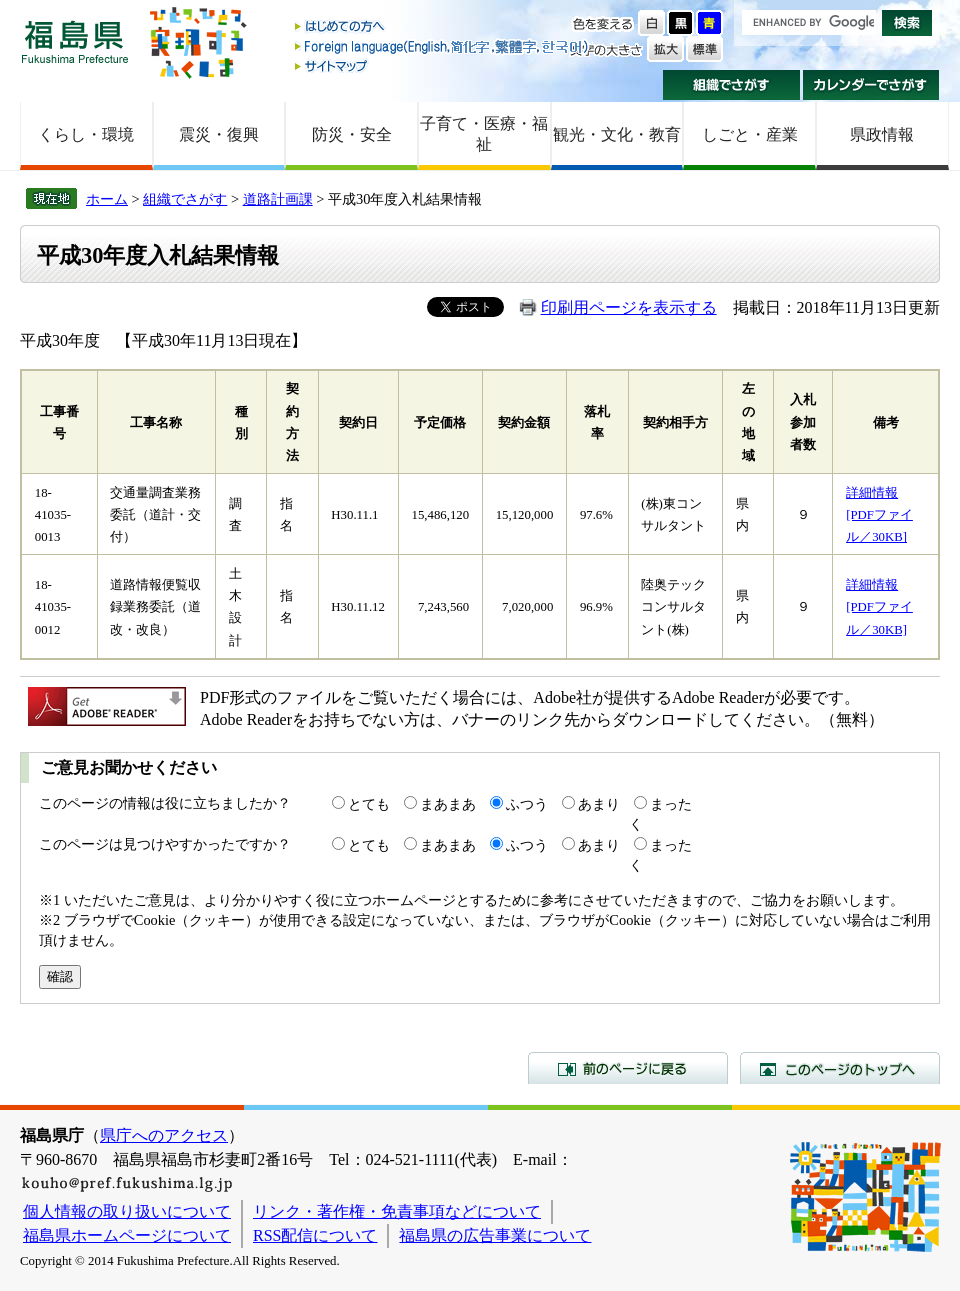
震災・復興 (219, 134)
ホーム (107, 199)
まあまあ (448, 804)
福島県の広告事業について (495, 1235)
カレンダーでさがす (871, 85)
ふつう (527, 804)
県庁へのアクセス (164, 1135)
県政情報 (882, 134)
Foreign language (443, 46)
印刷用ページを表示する (629, 307)
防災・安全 (352, 134)
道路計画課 (278, 199)
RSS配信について (315, 1235)
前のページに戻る (628, 1068)
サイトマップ (443, 65)
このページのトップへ (840, 1068)
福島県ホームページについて (127, 1235)
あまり (599, 804)
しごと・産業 (750, 134)
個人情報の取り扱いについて (127, 1211)
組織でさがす (731, 85)
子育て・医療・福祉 (484, 134)
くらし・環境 (86, 134)
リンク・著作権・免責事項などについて (397, 1211)
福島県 (75, 41)
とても (369, 804)
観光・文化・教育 (617, 134)
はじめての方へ (443, 27)
